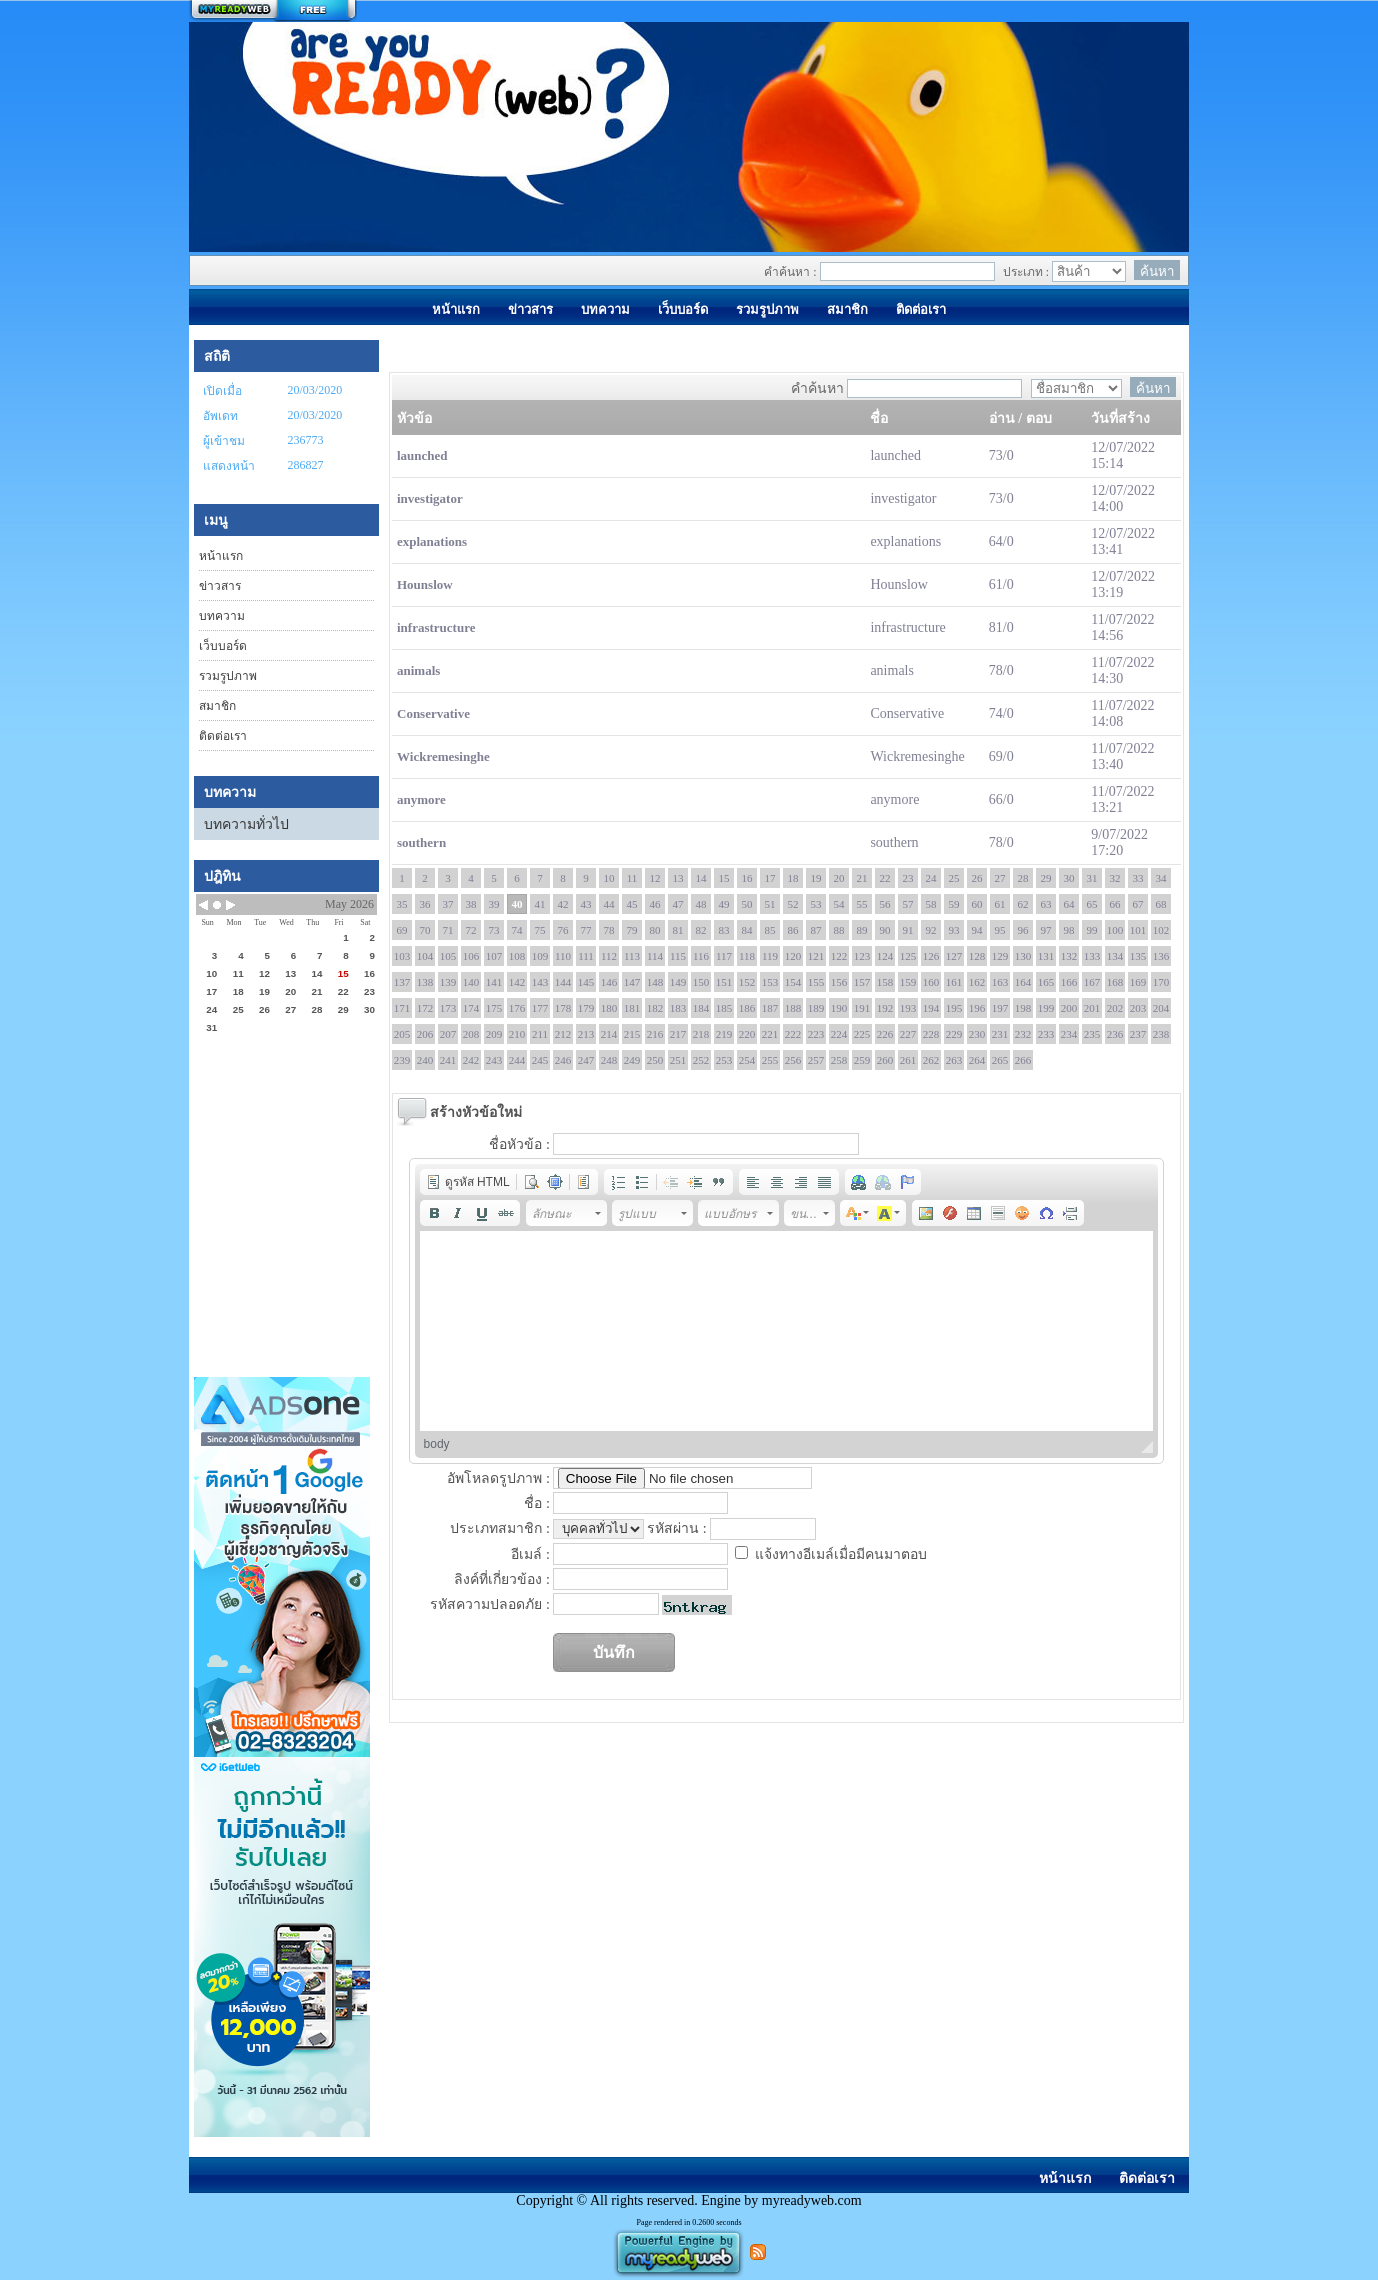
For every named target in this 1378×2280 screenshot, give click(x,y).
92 (931, 930)
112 (609, 956)
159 (908, 982)
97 (1046, 930)
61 (1000, 904)
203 (1138, 1008)
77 (586, 930)
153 (770, 982)
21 (862, 878)
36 (425, 904)
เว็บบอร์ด (223, 646)
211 (540, 1034)
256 (793, 1060)
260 (885, 1060)
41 (540, 904)
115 (678, 956)
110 (563, 956)
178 (563, 1008)
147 (632, 982)
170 (1161, 982)
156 (839, 982)
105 (448, 956)
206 (425, 1034)
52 (793, 904)
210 (517, 1034)
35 (402, 904)
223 (816, 1034)
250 (655, 1060)
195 (954, 1008)
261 (908, 1060)
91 (908, 930)
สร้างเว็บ (273, 11)
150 (701, 982)
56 (885, 904)
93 (954, 930)
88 (839, 930)
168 (1115, 982)
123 (862, 956)
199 (1046, 1008)
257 (816, 1060)
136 (1161, 956)
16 (747, 878)
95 (1000, 930)
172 (425, 1008)
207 (448, 1034)
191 (862, 1008)
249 (632, 1060)
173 (448, 1008)
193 (908, 1008)
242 (471, 1060)
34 (1161, 878)
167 (1092, 982)
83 (724, 930)
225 (862, 1034)
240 (425, 1060)
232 (1023, 1034)
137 (402, 982)
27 (1000, 878)
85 (770, 930)
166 (1069, 982)
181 (632, 1008)
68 (1161, 904)
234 (1069, 1034)
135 (1138, 956)
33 (1138, 878)
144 (563, 982)
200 (1069, 1008)
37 (448, 904)
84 (747, 930)
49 (724, 904)
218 (701, 1034)
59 (954, 904)
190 (839, 1008)
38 (471, 904)
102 (1161, 930)
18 (793, 878)
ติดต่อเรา (223, 736)
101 (1138, 930)
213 (586, 1034)
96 (1023, 930)
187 (770, 1008)
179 (586, 1008)
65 (1092, 904)
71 (448, 930)
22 (885, 878)
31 (1092, 878)
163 (1000, 982)
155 (816, 982)
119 (770, 956)
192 (885, 1008)
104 (425, 956)
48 (701, 904)
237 (1138, 1034)
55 (862, 904)
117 (724, 956)
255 (770, 1060)
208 (471, 1034)
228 (931, 1034)
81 (678, 930)
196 (977, 1008)
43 (586, 904)
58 (931, 904)
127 (954, 956)
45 (632, 904)
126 (931, 956)
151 (724, 982)
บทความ (222, 616)
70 (425, 930)
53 (816, 904)
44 (609, 904)
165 (1046, 982)
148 (655, 982)
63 (1046, 904)
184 (701, 1008)
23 (908, 878)
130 (1023, 956)
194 (931, 1008)
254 (747, 1060)
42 (563, 904)
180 (609, 1008)
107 (494, 956)
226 (885, 1034)
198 (1023, 1008)
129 (1000, 956)
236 (1115, 1034)
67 (1138, 904)
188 (793, 1008)
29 (1046, 878)
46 (655, 904)
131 (1046, 956)
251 (678, 1060)
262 (931, 1060)
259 (862, 1060)
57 (908, 904)
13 (678, 878)
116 (701, 956)
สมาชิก (217, 706)
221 (770, 1034)
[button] (468, 1182)
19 (816, 878)
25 (954, 878)
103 (402, 956)
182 (655, 1008)
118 (747, 956)
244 (517, 1060)
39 (494, 904)
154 (793, 982)
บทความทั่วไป (246, 824)
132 (1069, 956)
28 (1023, 878)
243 (494, 1060)
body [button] (437, 1444)
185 (724, 1008)
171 (402, 1008)
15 (724, 878)
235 (1092, 1034)
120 (793, 956)
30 (1069, 878)
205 (402, 1034)
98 (1069, 930)
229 (954, 1034)
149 (678, 982)
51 (770, 904)
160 (931, 982)
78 (609, 930)
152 (747, 982)
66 (1115, 904)
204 (1161, 1008)
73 (494, 930)
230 (977, 1034)
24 (931, 878)
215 (632, 1034)
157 (862, 982)
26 (977, 878)
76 (563, 930)
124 (885, 956)
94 (977, 930)
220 (747, 1034)
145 (586, 982)
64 (1069, 904)
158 (885, 982)
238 (1161, 1034)
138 (425, 982)
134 (1115, 956)
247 (586, 1060)
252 (701, 1060)
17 (770, 878)
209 (494, 1034)
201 (1092, 1008)
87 (816, 930)
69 (402, 930)
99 (1092, 930)
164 (1023, 982)
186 (747, 1008)
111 (586, 956)
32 (1115, 878)
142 (517, 982)
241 (448, 1060)
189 (816, 1008)
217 (678, 1034)
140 (471, 982)
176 (517, 1008)
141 (494, 982)
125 (908, 956)
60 (977, 904)
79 (632, 930)
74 (517, 930)
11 (632, 878)
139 (448, 982)
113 (632, 956)
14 (701, 878)
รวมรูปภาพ (228, 676)
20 (839, 878)
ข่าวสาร (220, 586)
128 (977, 956)
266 (1023, 1060)
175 (494, 1008)
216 (655, 1034)
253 (724, 1060)
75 (540, 930)
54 (839, 904)
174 (471, 1008)
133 (1092, 956)
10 (609, 878)
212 (563, 1034)
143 (540, 982)
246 (563, 1060)
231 (1000, 1034)
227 (908, 1034)
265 (1000, 1060)
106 (471, 956)
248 (609, 1060)
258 (839, 1060)
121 (816, 956)
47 (678, 904)
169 (1138, 982)
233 (1046, 1034)
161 (954, 982)
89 (862, 930)
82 (701, 930)
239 (402, 1060)
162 (977, 982)
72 (471, 930)
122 (839, 956)
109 (540, 956)
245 (540, 1060)
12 (655, 878)
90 (885, 930)
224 (839, 1034)
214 (609, 1034)
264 (977, 1060)
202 (1115, 1008)
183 (678, 1008)
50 (747, 904)
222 (793, 1034)
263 (954, 1060)
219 (724, 1034)
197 (1000, 1008)
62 (1023, 904)
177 (540, 1008)
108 (517, 956)
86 (793, 930)
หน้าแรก (221, 556)
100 (1115, 930)
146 (609, 982)
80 (655, 930)
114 (655, 956)
